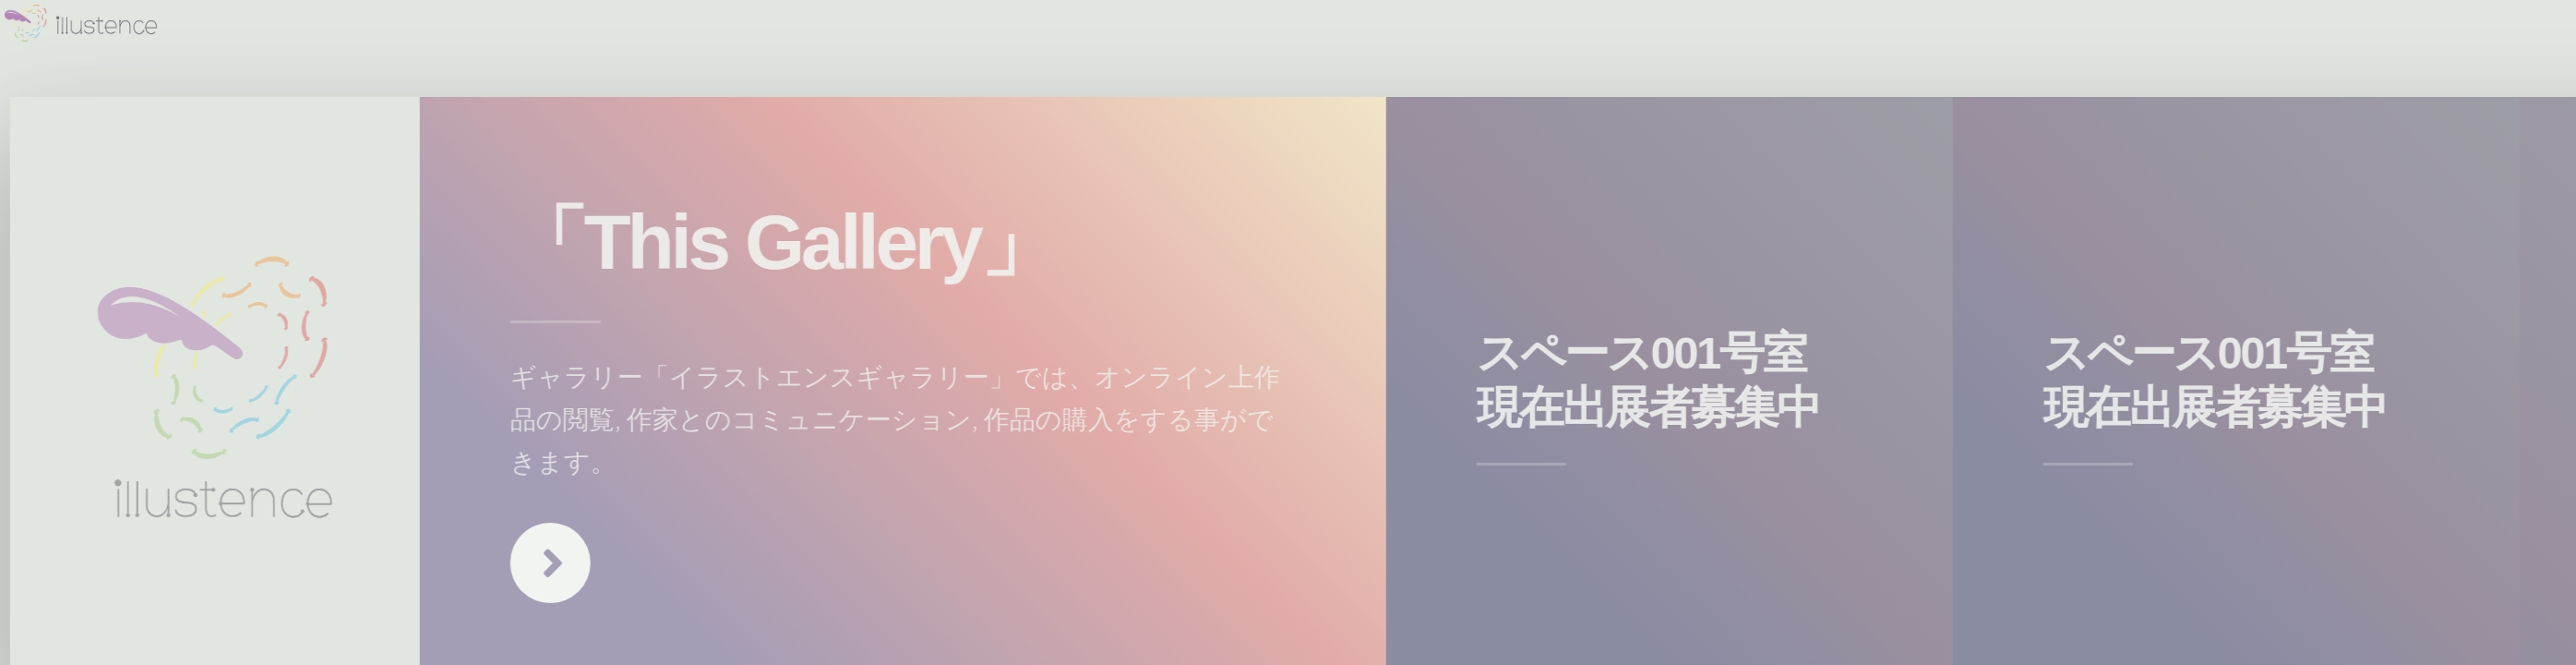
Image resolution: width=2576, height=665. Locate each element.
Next (560, 563)
